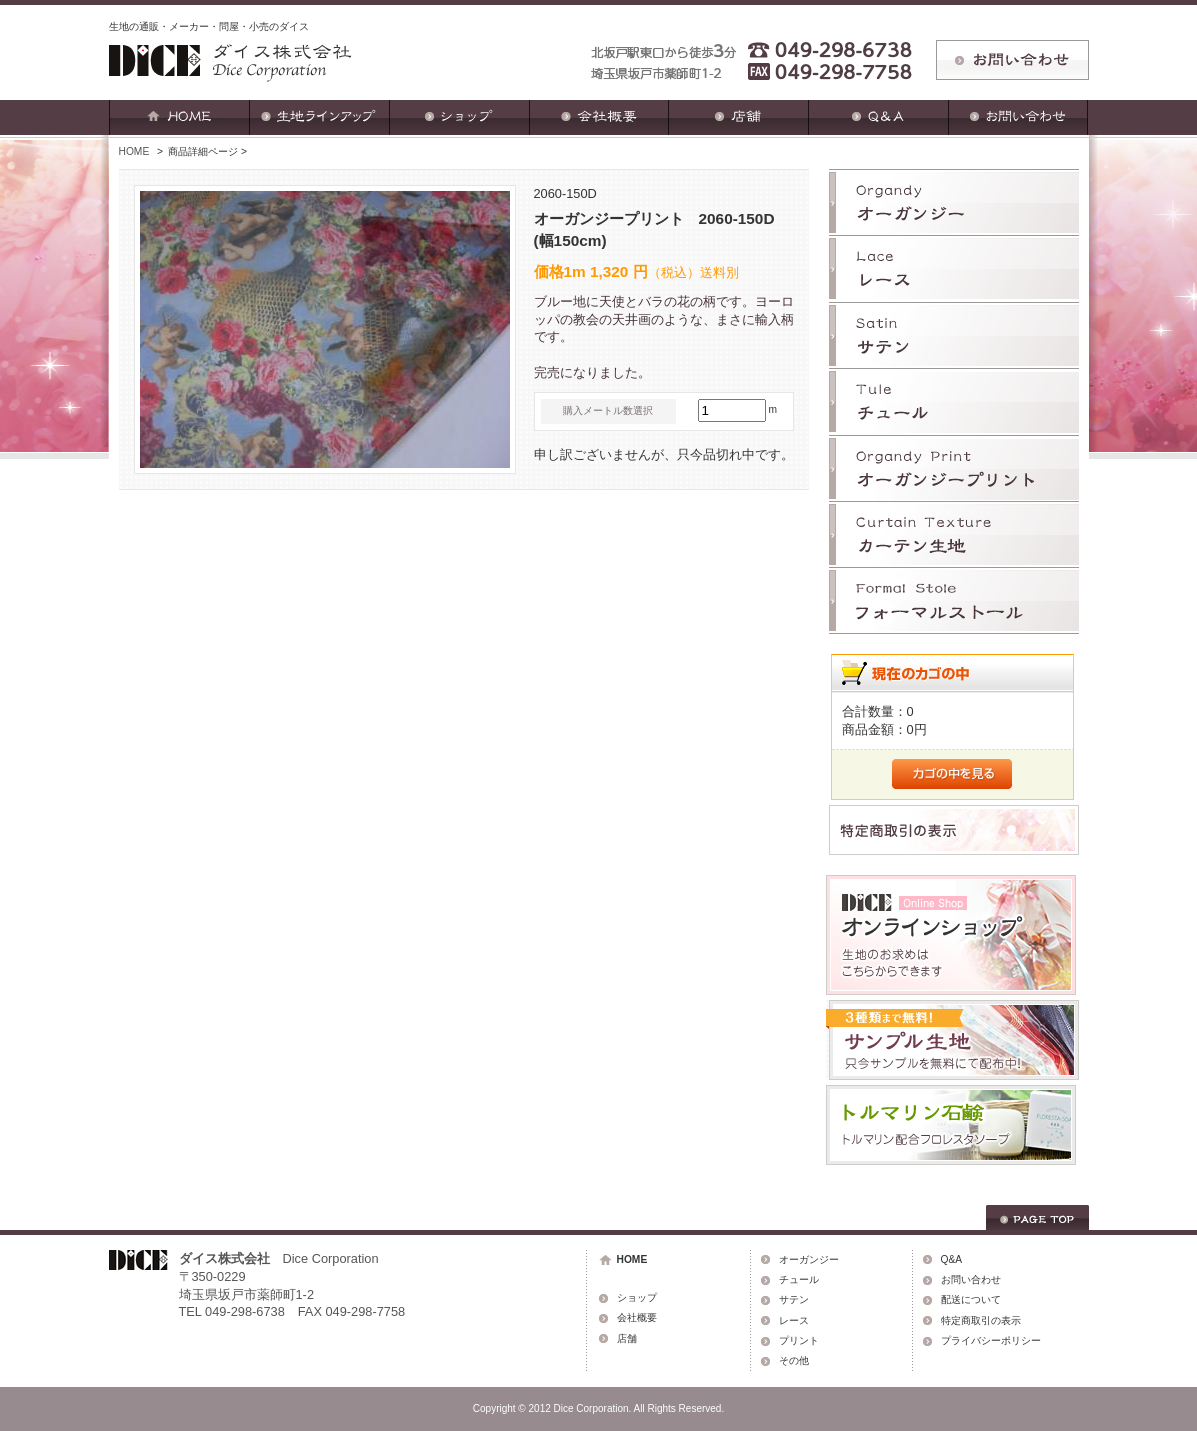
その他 (794, 1360)
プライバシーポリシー (991, 1340)
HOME (134, 151)
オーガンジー (809, 1259)
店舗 (627, 1338)
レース (794, 1320)
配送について (971, 1299)
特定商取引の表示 (981, 1320)
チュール (799, 1279)
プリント (799, 1340)
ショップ (637, 1297)
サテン (794, 1299)
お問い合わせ (971, 1279)
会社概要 (637, 1317)
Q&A (952, 1259)
